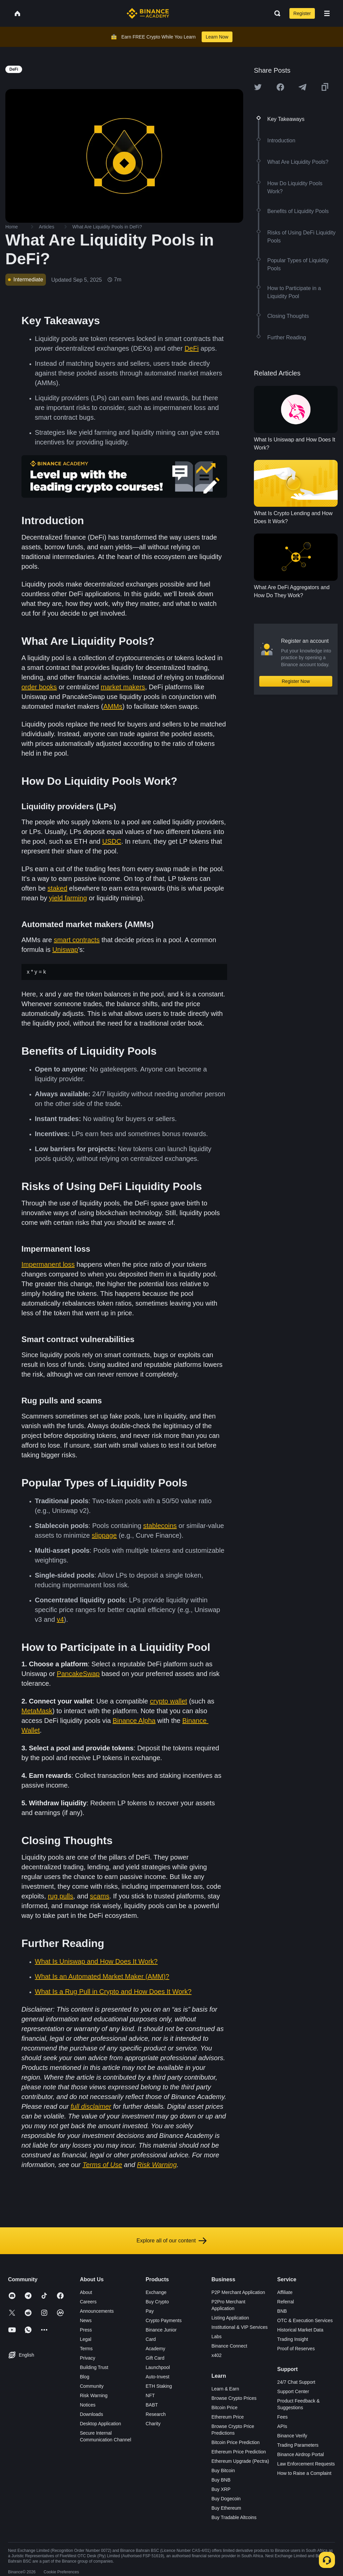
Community (92, 2386)
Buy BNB (220, 2480)
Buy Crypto (157, 2301)
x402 (216, 2355)
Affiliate (285, 2292)
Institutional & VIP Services (239, 2327)
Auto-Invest (157, 2376)
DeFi (192, 348)
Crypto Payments (164, 2320)
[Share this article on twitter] (258, 87)
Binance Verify (292, 2435)
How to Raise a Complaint (304, 2473)
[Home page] (148, 13)
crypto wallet (168, 1701)
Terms (86, 2348)
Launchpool (158, 2367)
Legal (85, 2339)
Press (86, 2330)
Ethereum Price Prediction (238, 2451)
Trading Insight (292, 2339)
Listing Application (230, 2317)
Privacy (87, 2358)
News (85, 2320)
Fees (282, 2417)
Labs (216, 2336)
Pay (150, 2311)
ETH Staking (159, 2386)
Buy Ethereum (226, 2508)
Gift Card (155, 2358)
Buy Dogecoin (226, 2498)
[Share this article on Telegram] (302, 87)
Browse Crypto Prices (234, 2398)
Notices (87, 2405)
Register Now (296, 681)
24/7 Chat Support (296, 2382)
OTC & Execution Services (305, 2320)
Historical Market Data (300, 2330)
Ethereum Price (227, 2417)
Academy (155, 2348)
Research (156, 2414)
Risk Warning (94, 2395)
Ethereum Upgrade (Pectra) (240, 2461)
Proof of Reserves (296, 2348)
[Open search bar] (275, 13)
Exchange (156, 2292)
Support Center (293, 2391)
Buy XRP (220, 2489)
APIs (282, 2426)
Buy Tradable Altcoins (234, 2517)
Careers (88, 2301)
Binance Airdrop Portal (300, 2454)
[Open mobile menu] (327, 13)
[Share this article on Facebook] (280, 87)
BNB (282, 2311)
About (86, 2292)
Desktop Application (100, 2423)
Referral (285, 2301)
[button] (327, 13)
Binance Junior (161, 2330)
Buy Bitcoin (223, 2470)
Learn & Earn (225, 2388)
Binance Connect (229, 2346)
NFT (150, 2395)
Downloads (91, 2414)
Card (151, 2339)
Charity (153, 2423)
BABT (152, 2405)
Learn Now (217, 37)
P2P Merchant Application (238, 2292)
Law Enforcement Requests (306, 2463)
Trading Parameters (298, 2445)
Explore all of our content (172, 2240)
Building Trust (94, 2367)
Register (302, 13)
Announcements (97, 2311)
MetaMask (36, 1711)
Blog (84, 2376)
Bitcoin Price (224, 2407)
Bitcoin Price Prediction (235, 2442)
